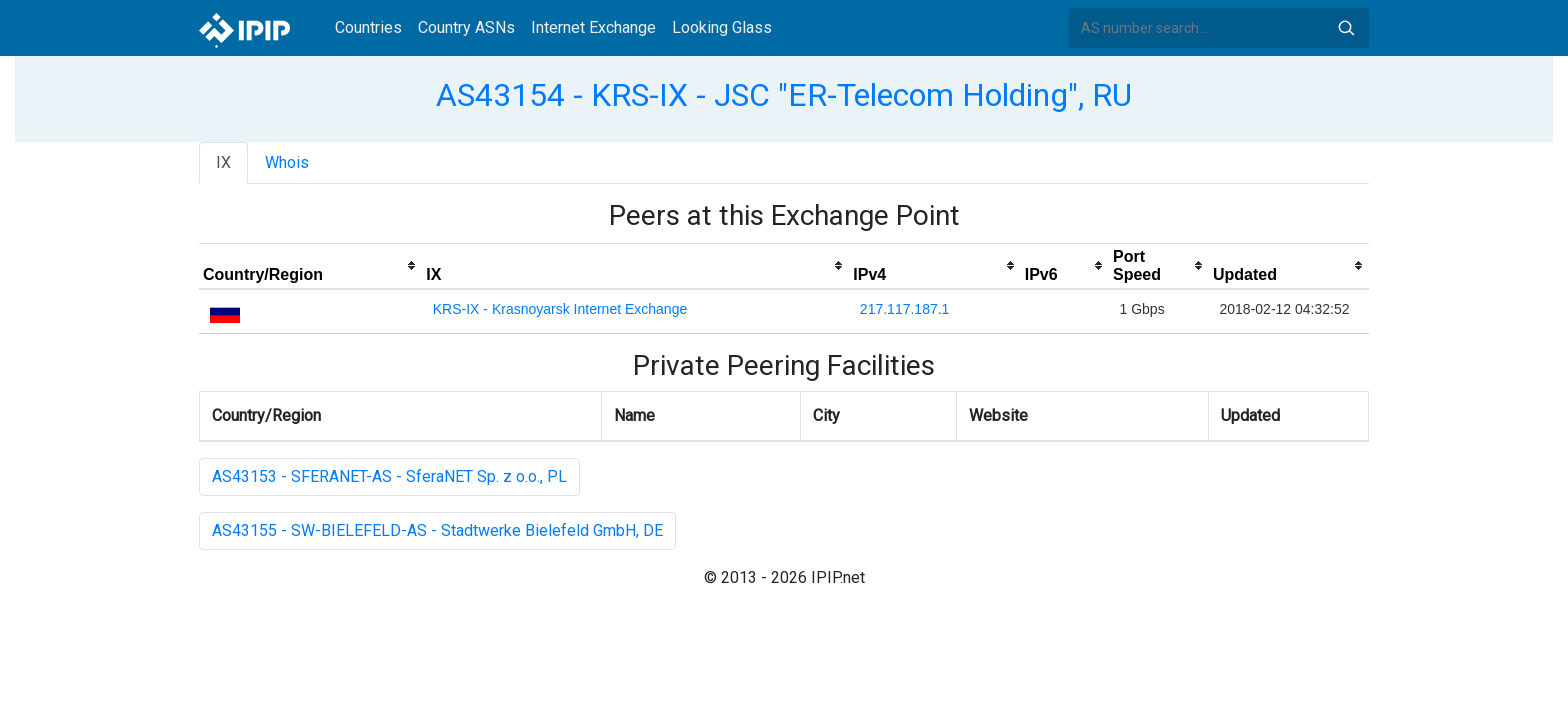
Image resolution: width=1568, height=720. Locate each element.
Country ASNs (466, 27)
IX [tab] (223, 162)
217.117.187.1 (905, 309)
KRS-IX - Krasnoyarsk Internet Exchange (560, 309)
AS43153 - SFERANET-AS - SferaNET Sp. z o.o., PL (389, 476)
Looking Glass (722, 27)
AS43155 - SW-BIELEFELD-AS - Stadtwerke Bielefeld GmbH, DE (437, 530)
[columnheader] (310, 266)
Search (1346, 28)
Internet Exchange (593, 27)
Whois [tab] (287, 162)
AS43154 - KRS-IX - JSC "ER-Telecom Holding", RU (784, 95)
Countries (368, 27)
